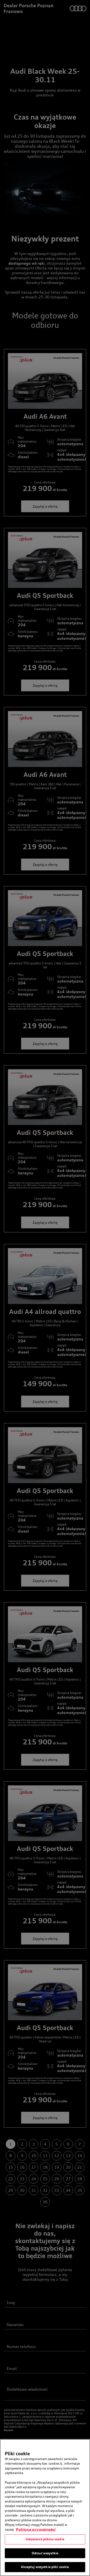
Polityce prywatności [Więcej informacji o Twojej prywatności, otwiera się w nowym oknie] (36, 2551)
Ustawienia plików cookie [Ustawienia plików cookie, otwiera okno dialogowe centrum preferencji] (44, 2561)
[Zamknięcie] (84, 2467)
